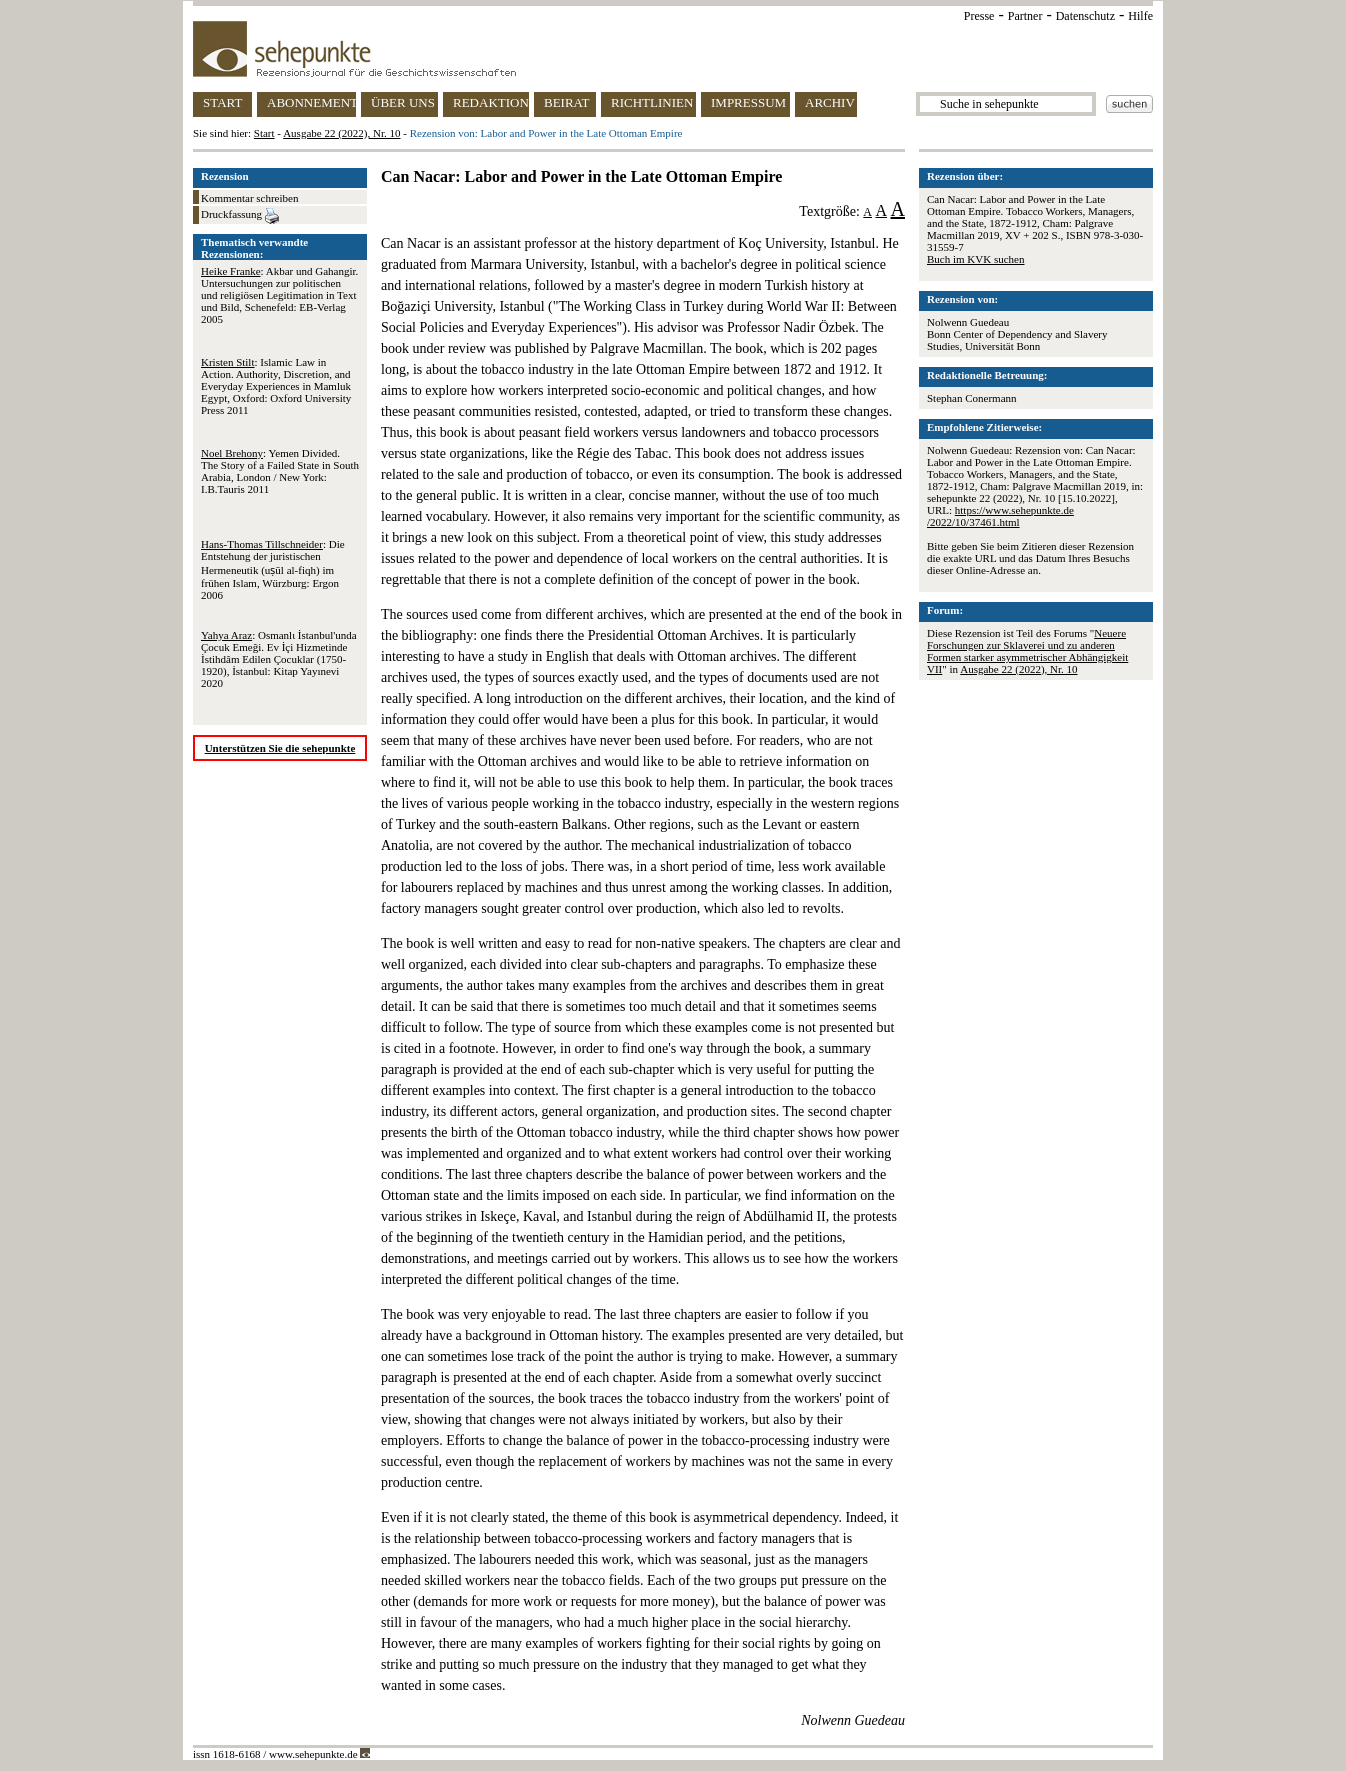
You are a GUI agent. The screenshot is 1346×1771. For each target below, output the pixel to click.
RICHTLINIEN (652, 102)
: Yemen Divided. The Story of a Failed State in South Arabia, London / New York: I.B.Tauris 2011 (280, 471)
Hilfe (1140, 16)
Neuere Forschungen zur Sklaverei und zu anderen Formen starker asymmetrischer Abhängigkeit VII (1027, 651)
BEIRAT (567, 102)
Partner (1025, 16)
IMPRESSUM (748, 102)
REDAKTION (491, 102)
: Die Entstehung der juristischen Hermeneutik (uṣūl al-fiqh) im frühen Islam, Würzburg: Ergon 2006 (273, 569)
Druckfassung (240, 216)
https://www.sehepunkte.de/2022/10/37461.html (1000, 516)
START (222, 102)
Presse (979, 16)
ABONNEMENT (311, 102)
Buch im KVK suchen (975, 259)
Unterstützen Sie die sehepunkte (280, 748)
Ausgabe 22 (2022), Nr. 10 (341, 133)
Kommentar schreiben (249, 198)
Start (264, 133)
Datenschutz (1085, 16)
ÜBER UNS (403, 102)
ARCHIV (830, 102)
